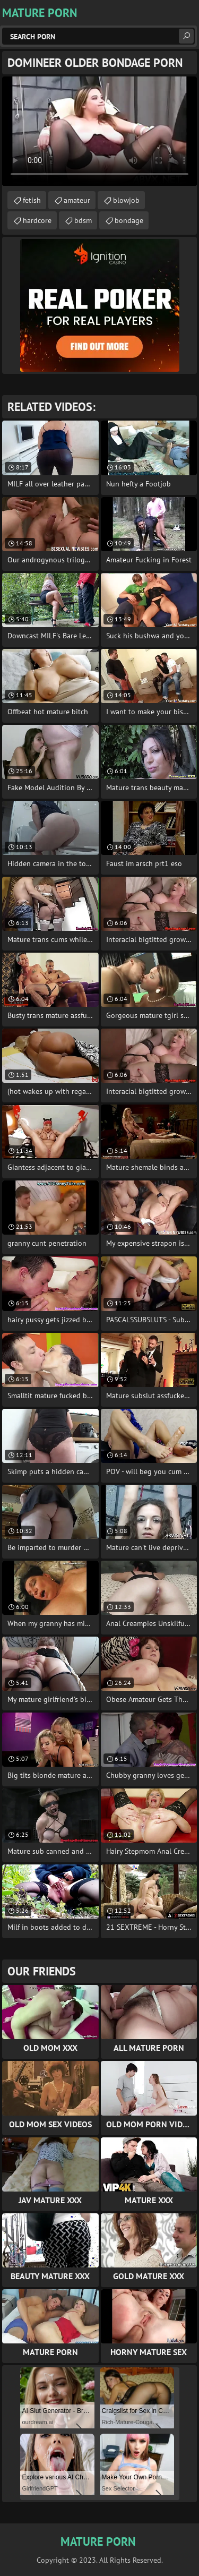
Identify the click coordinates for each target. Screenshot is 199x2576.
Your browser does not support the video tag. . (99, 131)
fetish (32, 200)
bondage (129, 220)
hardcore (37, 220)
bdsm (83, 220)
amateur (77, 200)
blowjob (126, 200)
